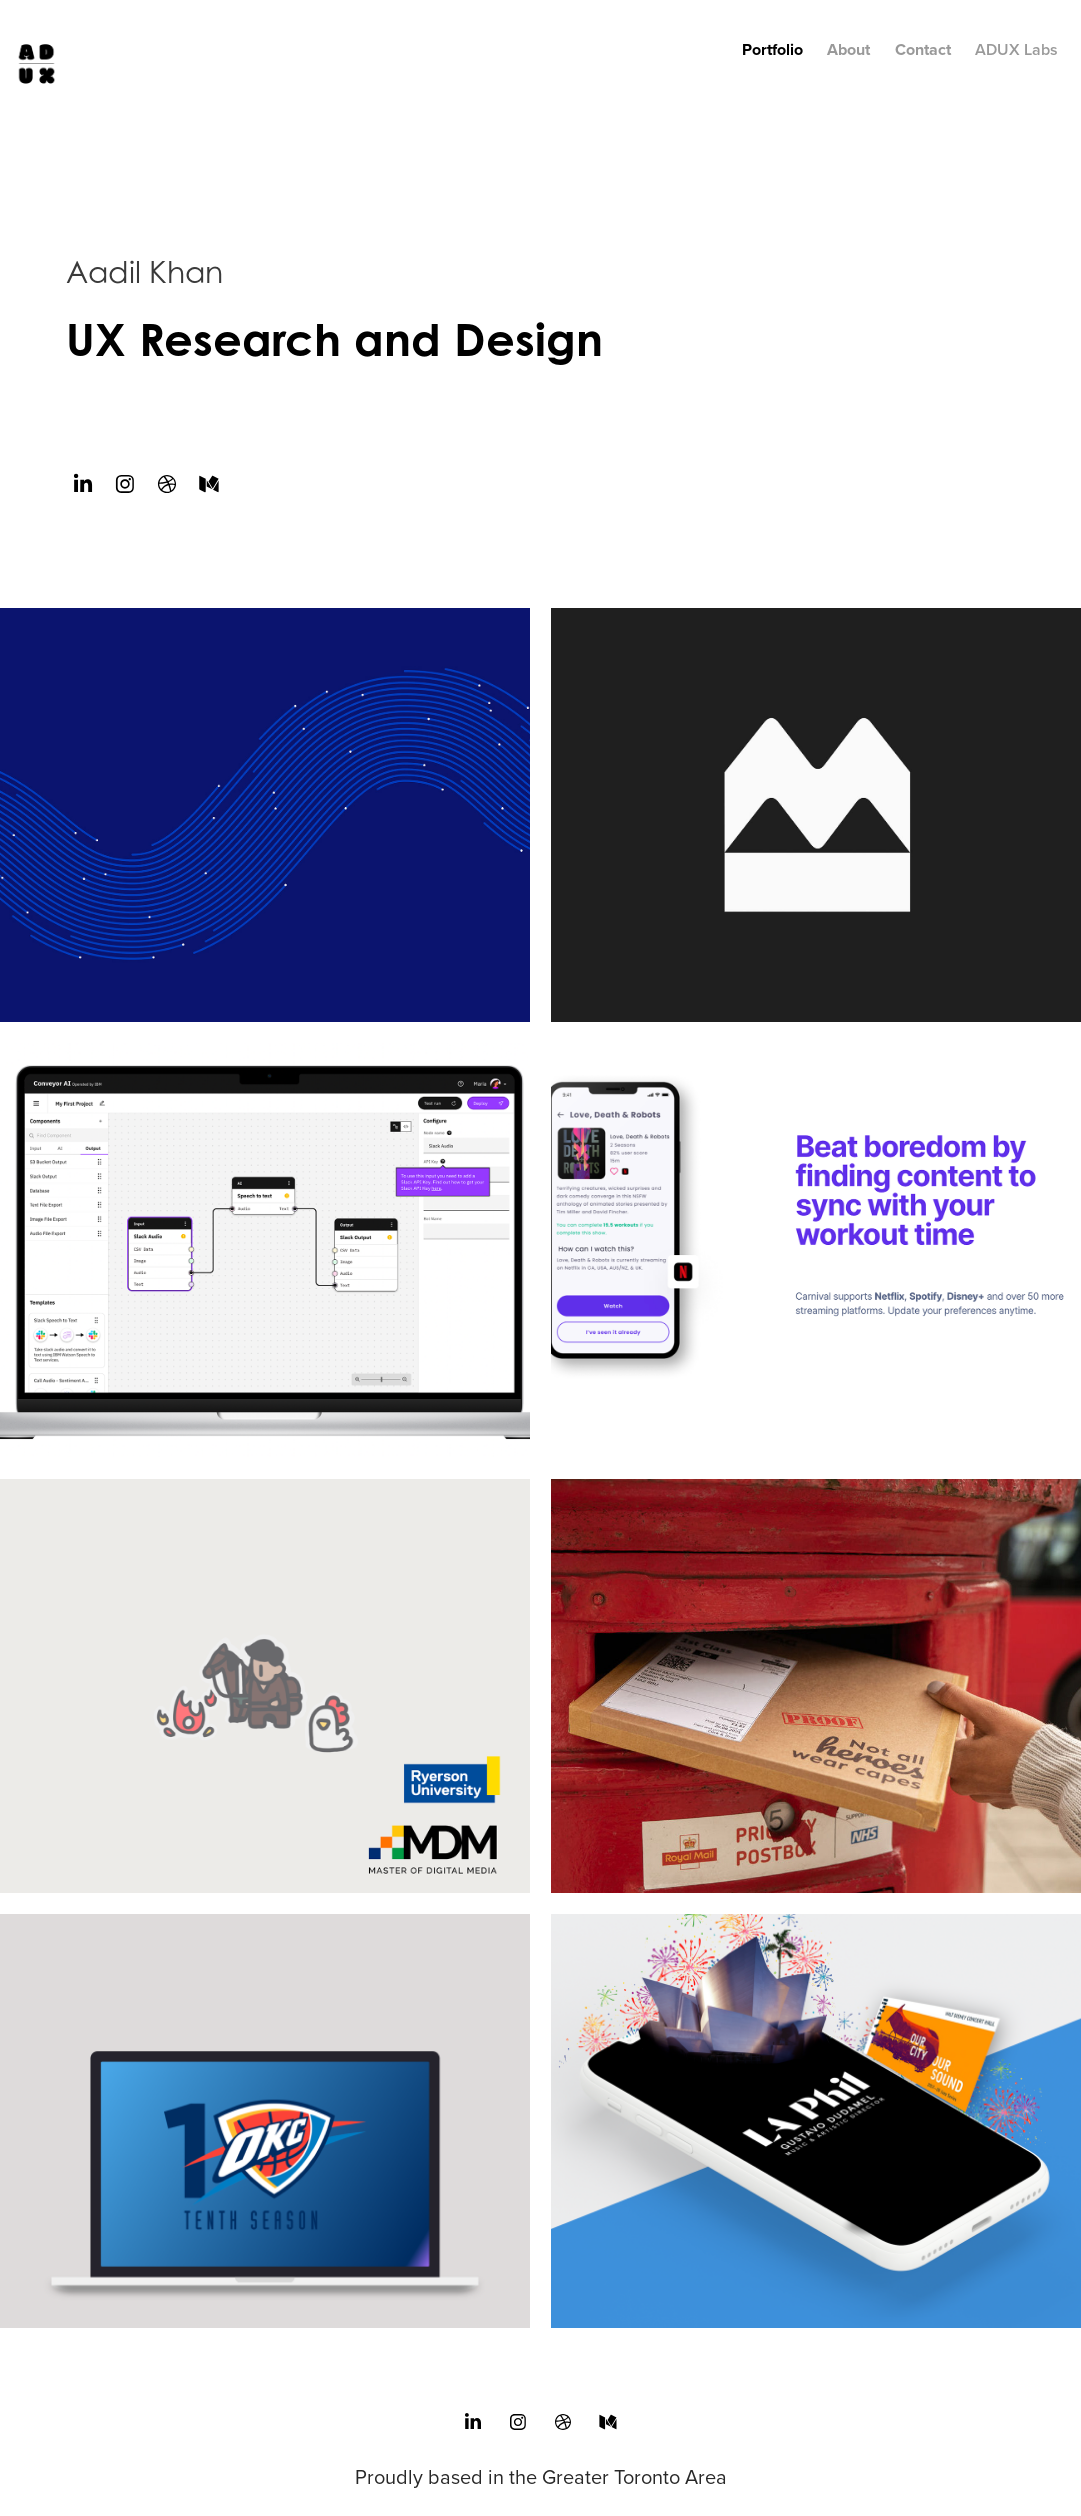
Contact (923, 49)
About (848, 49)
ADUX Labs (1016, 49)
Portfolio (772, 49)
